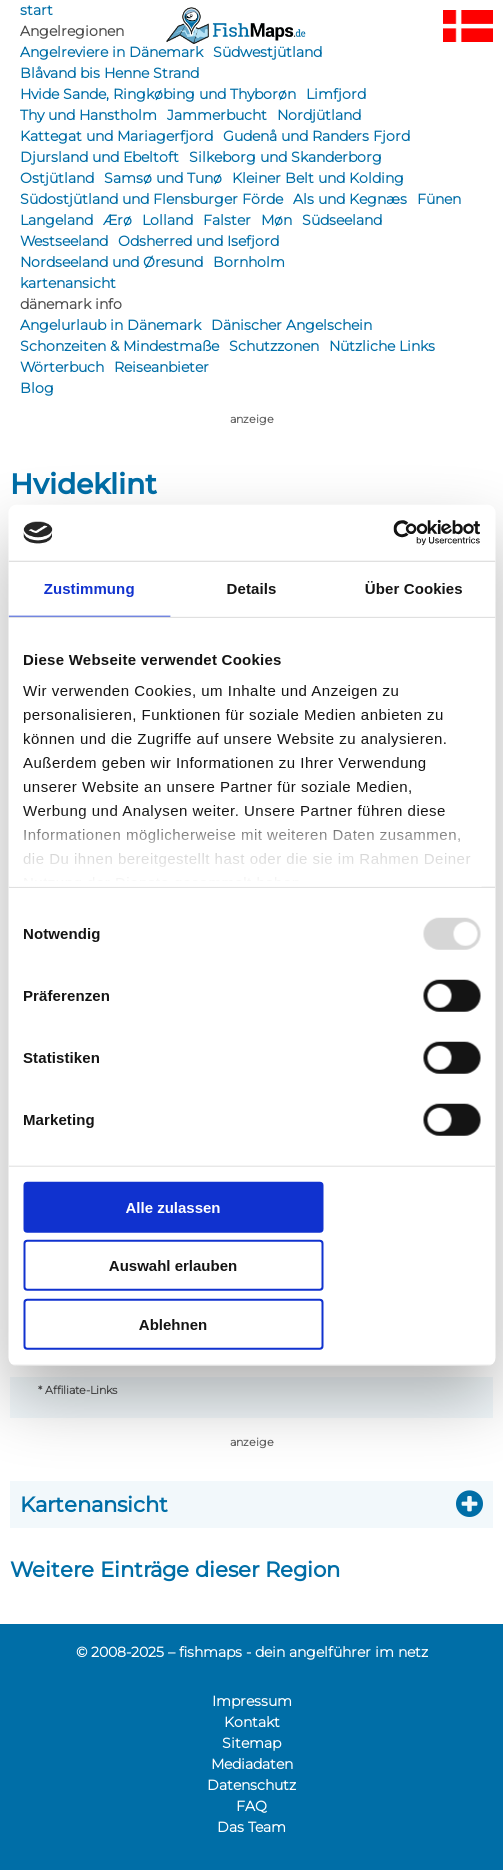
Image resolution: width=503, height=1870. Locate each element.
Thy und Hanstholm (88, 115)
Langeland (56, 220)
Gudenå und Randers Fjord (316, 136)
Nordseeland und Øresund (111, 262)
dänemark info (71, 304)
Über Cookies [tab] (414, 587)
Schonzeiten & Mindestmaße (119, 346)
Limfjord (336, 94)
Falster (227, 220)
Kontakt (252, 1722)
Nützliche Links (382, 346)
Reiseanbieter (161, 367)
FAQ (251, 1806)
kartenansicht (68, 283)
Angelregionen (72, 31)
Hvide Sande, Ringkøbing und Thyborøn (158, 94)
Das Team (251, 1827)
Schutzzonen (274, 346)
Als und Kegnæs (350, 199)
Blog (37, 388)
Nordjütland (319, 115)
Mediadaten (252, 1764)
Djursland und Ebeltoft (99, 157)
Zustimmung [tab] (89, 587)
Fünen (439, 199)
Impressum (252, 1701)
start (36, 10)
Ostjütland (57, 178)
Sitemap (251, 1743)
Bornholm (249, 262)
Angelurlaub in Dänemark (110, 325)
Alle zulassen (172, 1206)
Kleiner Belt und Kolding (318, 178)
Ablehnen (173, 1323)
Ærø (117, 220)
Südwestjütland (267, 52)
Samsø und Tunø (163, 178)
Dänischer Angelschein (291, 325)
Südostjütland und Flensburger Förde (151, 199)
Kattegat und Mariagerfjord (116, 136)
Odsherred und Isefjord (198, 241)
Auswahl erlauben (173, 1265)
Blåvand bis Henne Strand (109, 73)
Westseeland (64, 241)
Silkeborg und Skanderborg (285, 157)
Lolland (167, 220)
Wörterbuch (62, 367)
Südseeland (342, 220)
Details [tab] (252, 587)
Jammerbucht (217, 115)
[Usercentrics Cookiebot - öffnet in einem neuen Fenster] (392, 533)
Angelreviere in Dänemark (111, 52)
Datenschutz (251, 1785)
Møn (276, 220)
